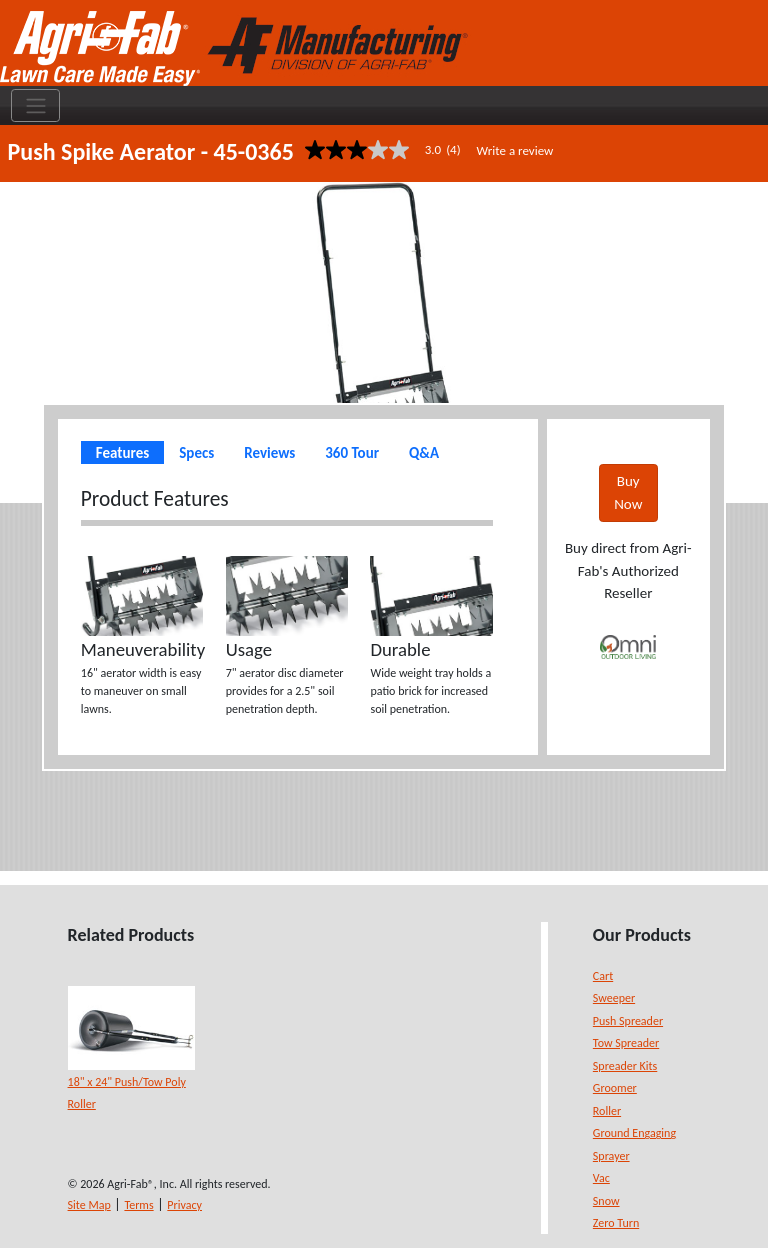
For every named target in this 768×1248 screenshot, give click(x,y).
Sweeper (614, 998)
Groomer (615, 1088)
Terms (138, 1205)
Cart (603, 976)
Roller (607, 1111)
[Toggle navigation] (35, 106)
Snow (606, 1201)
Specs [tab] (196, 453)
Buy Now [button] (628, 492)
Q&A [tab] (424, 453)
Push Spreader (628, 1021)
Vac (601, 1178)
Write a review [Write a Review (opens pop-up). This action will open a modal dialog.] (515, 150)
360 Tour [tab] (352, 453)
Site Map (89, 1205)
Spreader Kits (625, 1066)
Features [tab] (122, 453)
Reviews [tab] (269, 453)
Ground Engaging (634, 1133)
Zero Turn (616, 1223)
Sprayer (611, 1156)
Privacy (184, 1205)
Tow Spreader (626, 1043)
